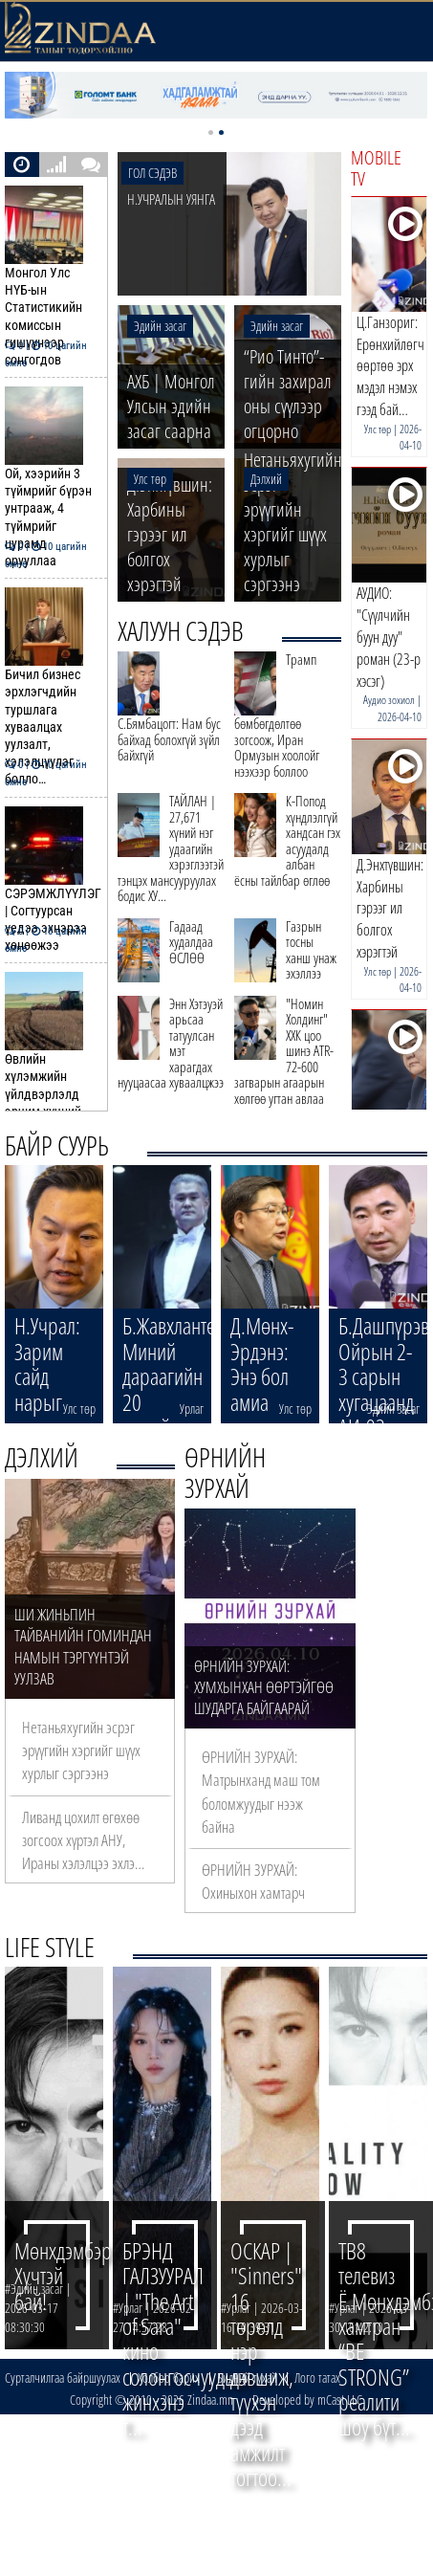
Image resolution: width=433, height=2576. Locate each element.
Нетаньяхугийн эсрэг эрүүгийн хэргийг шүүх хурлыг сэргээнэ (81, 1750)
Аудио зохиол (389, 700)
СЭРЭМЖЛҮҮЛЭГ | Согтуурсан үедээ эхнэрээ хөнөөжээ (51, 880)
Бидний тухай (247, 2377)
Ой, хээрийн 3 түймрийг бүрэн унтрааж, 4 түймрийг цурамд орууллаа (51, 477)
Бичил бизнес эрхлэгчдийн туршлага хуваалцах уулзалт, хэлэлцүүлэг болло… (51, 687)
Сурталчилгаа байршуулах (62, 2377)
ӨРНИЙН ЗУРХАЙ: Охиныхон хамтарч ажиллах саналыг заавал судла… (268, 1904)
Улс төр (377, 429)
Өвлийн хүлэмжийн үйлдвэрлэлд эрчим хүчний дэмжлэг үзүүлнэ (51, 1063)
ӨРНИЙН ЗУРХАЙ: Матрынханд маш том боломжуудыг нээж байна (261, 1792)
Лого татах (317, 2377)
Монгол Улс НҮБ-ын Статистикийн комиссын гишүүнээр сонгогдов (51, 277)
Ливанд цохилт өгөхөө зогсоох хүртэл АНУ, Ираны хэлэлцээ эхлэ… (83, 1840)
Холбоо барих (169, 2377)
